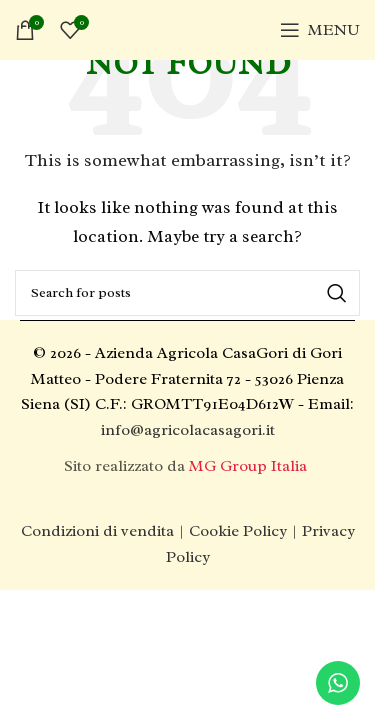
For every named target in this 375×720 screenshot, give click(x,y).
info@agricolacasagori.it (188, 430)
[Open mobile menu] (320, 30)
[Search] (187, 293)
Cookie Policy (238, 531)
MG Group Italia (250, 466)
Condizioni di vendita (97, 531)
